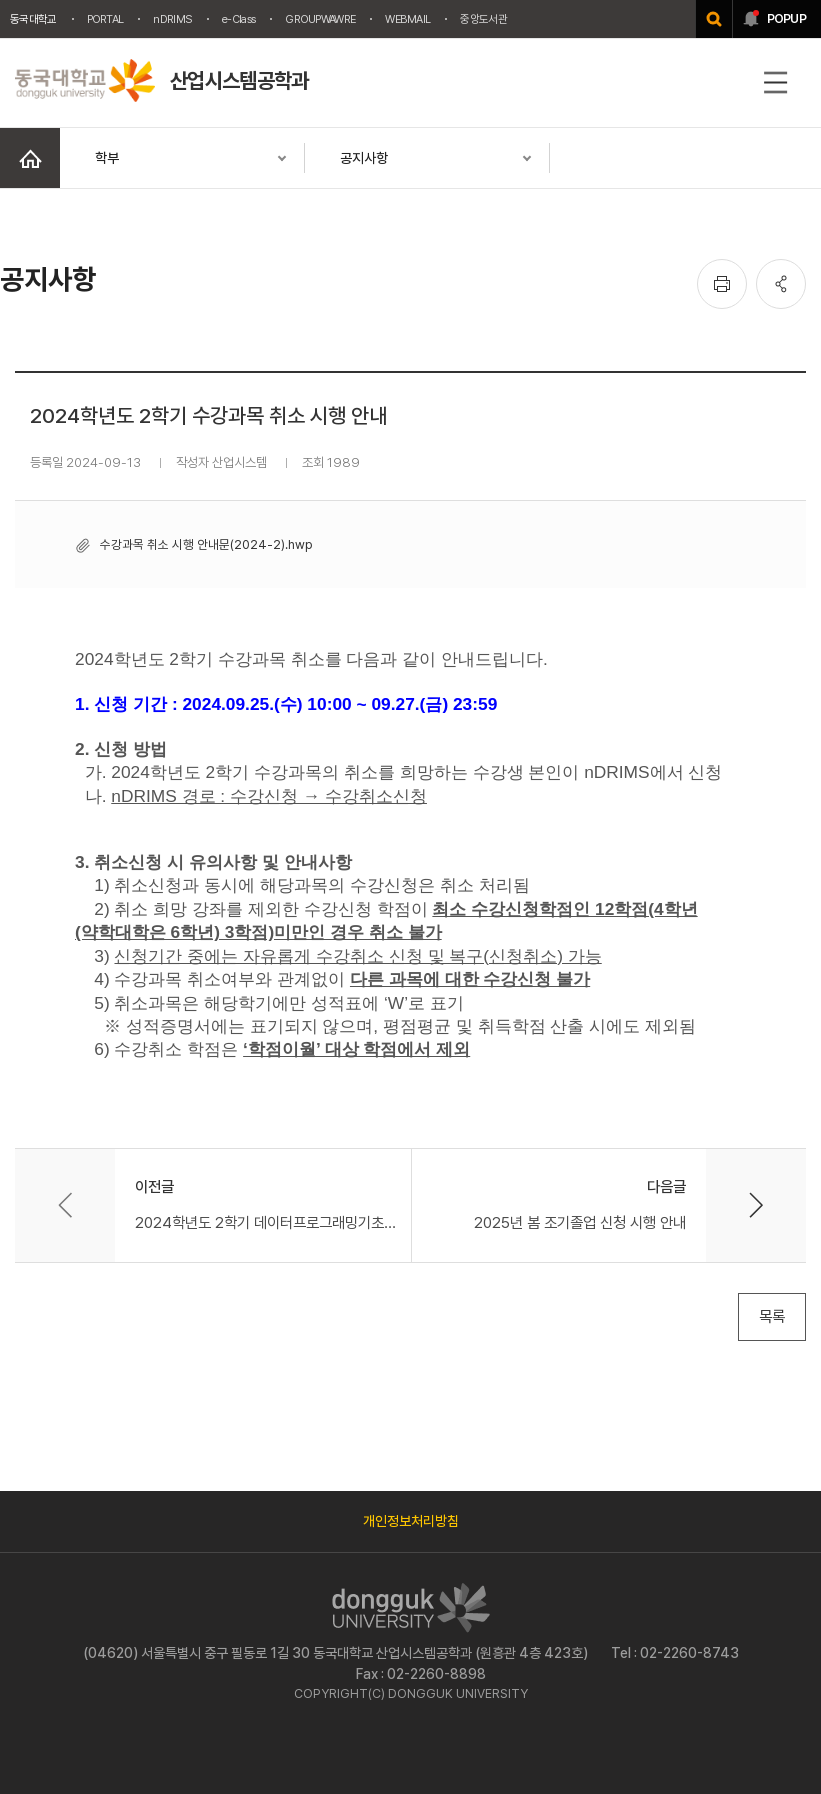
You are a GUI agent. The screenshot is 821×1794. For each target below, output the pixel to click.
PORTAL (105, 19)
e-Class (238, 19)
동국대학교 (33, 19)
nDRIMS (172, 19)
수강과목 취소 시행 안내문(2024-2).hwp (206, 544)
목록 (772, 1316)
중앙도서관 (483, 19)
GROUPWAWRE (320, 19)
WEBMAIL (407, 19)
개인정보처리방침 (411, 1521)
